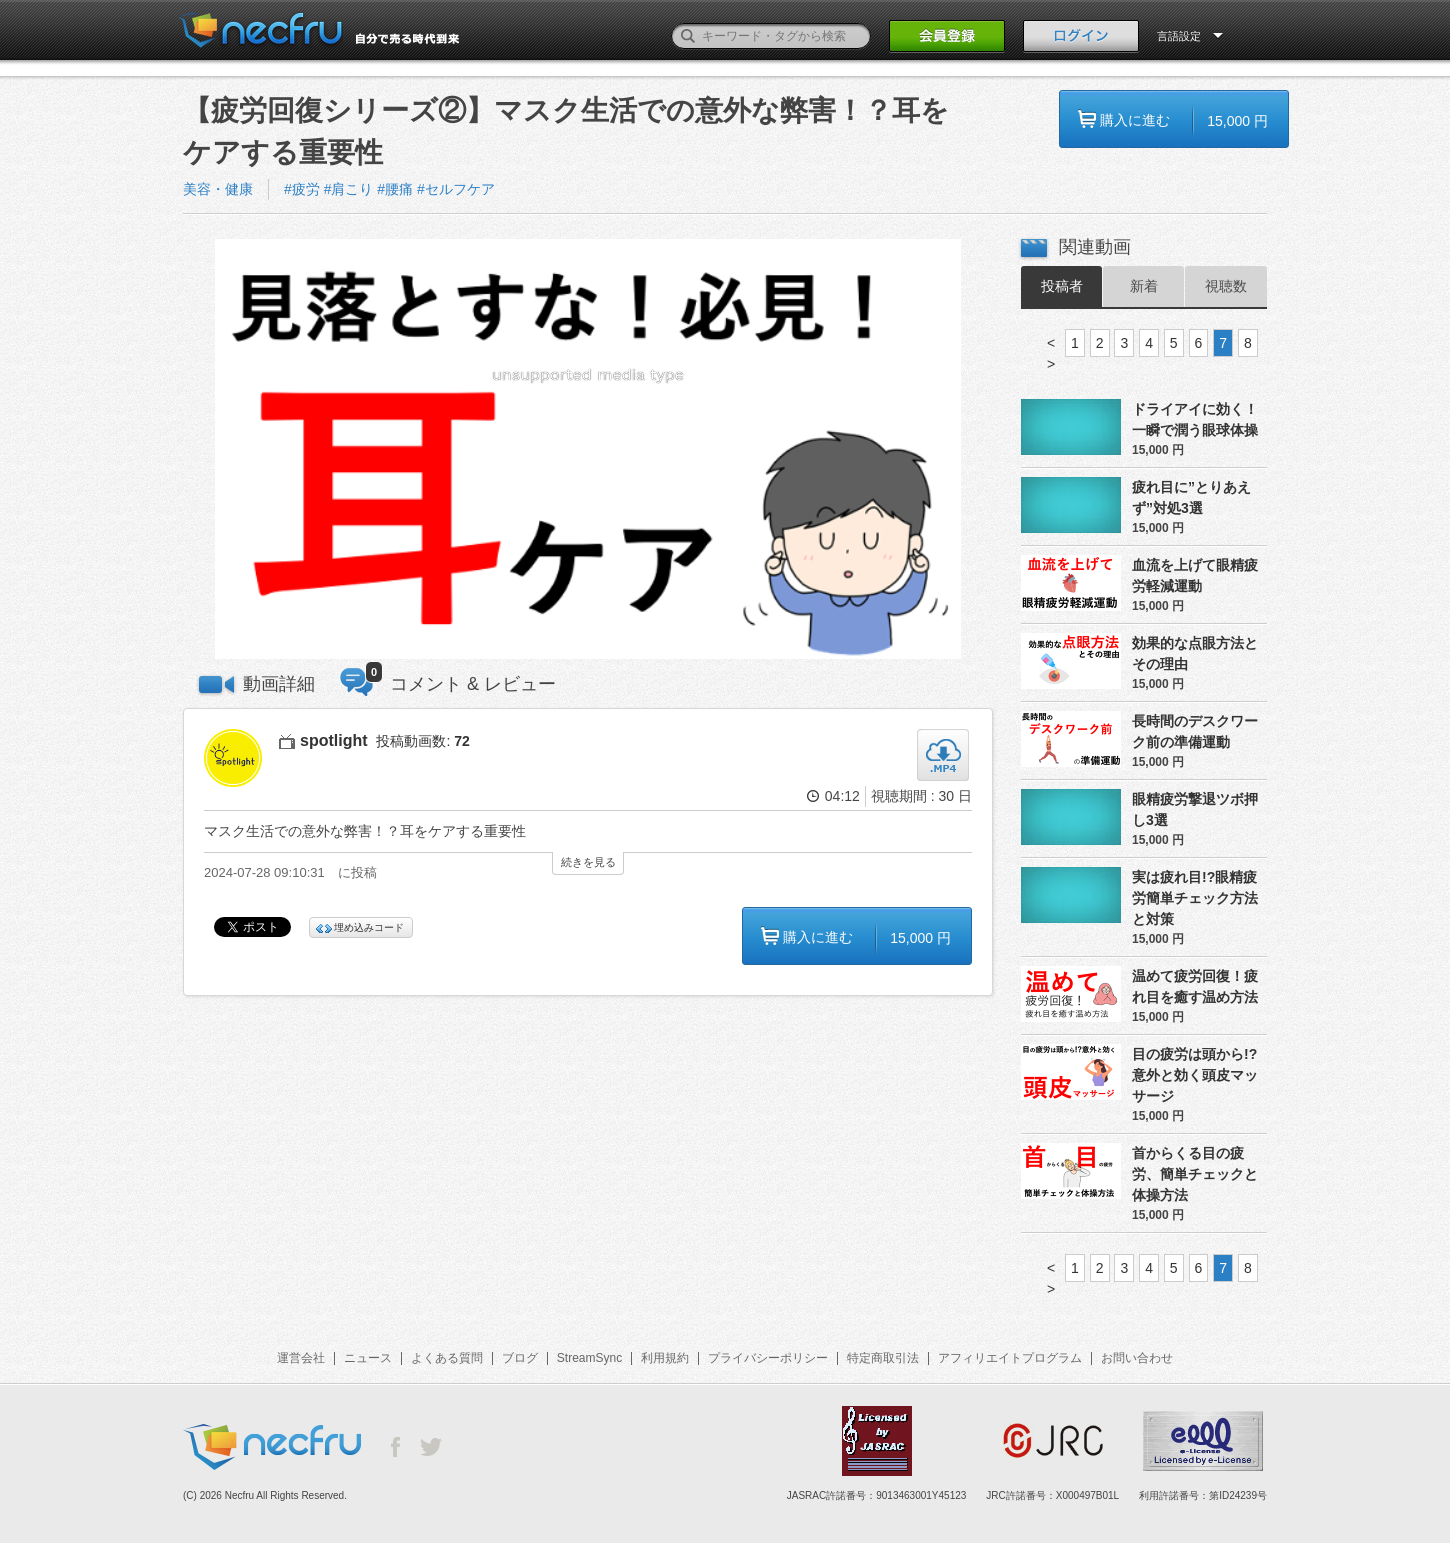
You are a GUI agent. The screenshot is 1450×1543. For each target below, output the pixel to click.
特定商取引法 (883, 1358)
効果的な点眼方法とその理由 (1195, 653)
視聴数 (1226, 286)
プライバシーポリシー (768, 1358)
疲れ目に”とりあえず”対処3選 (1191, 497)
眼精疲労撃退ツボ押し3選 (1195, 809)
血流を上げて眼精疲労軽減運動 (1195, 575)
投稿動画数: (422, 741)
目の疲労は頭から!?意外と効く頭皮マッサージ (1195, 1075)
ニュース (368, 1358)
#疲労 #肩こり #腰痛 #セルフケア (389, 189)
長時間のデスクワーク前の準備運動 (1195, 731)
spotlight (334, 740)
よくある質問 (447, 1358)
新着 (1144, 286)
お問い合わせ (1137, 1358)
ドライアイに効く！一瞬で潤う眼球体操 (1195, 419)
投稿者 (1062, 286)
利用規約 (665, 1358)
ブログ (520, 1358)
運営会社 (301, 1358)
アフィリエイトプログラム (1010, 1358)
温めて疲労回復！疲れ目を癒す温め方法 (1195, 986)
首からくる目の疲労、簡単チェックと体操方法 (1195, 1174)
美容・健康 (218, 189)
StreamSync (589, 1358)
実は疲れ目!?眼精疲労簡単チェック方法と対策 (1195, 898)
